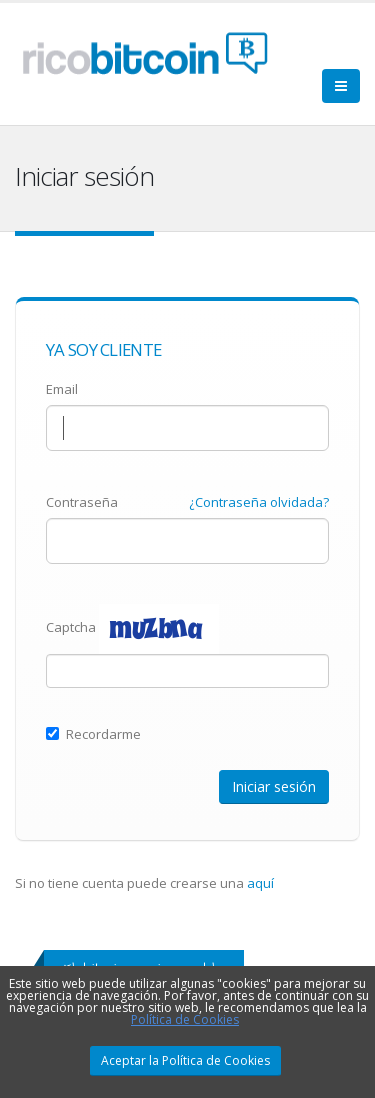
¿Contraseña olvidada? (259, 502)
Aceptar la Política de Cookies (185, 1060)
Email (62, 389)
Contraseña (82, 502)
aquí (260, 883)
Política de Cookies (185, 1019)
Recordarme (93, 734)
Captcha (71, 627)
